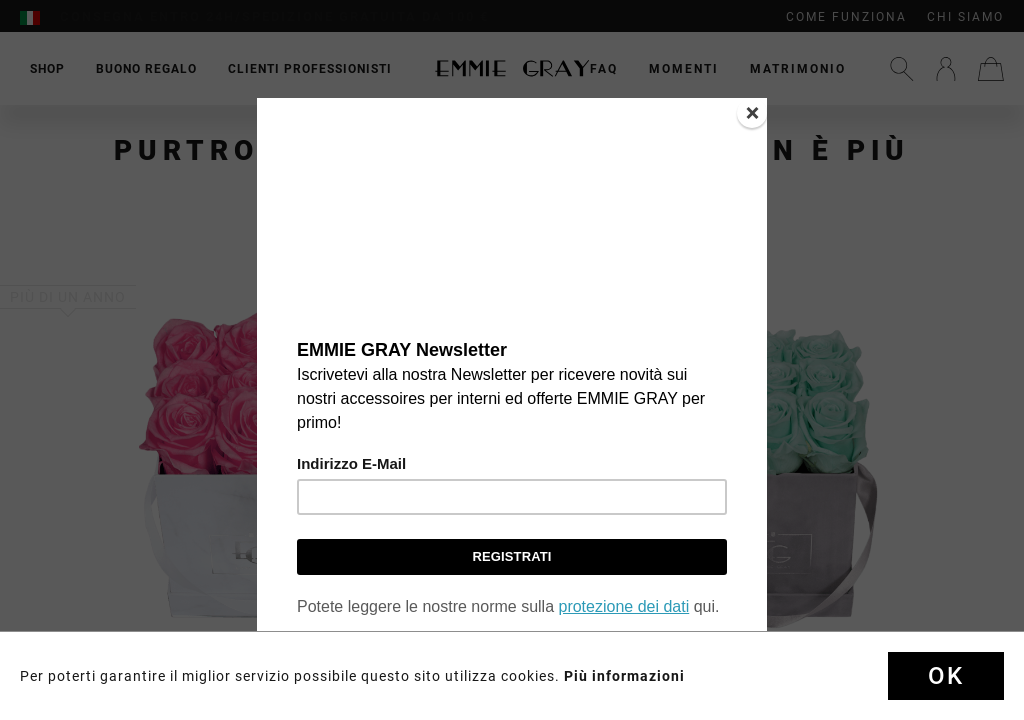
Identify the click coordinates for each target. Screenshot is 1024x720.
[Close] (752, 113)
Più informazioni (624, 676)
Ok (946, 676)
